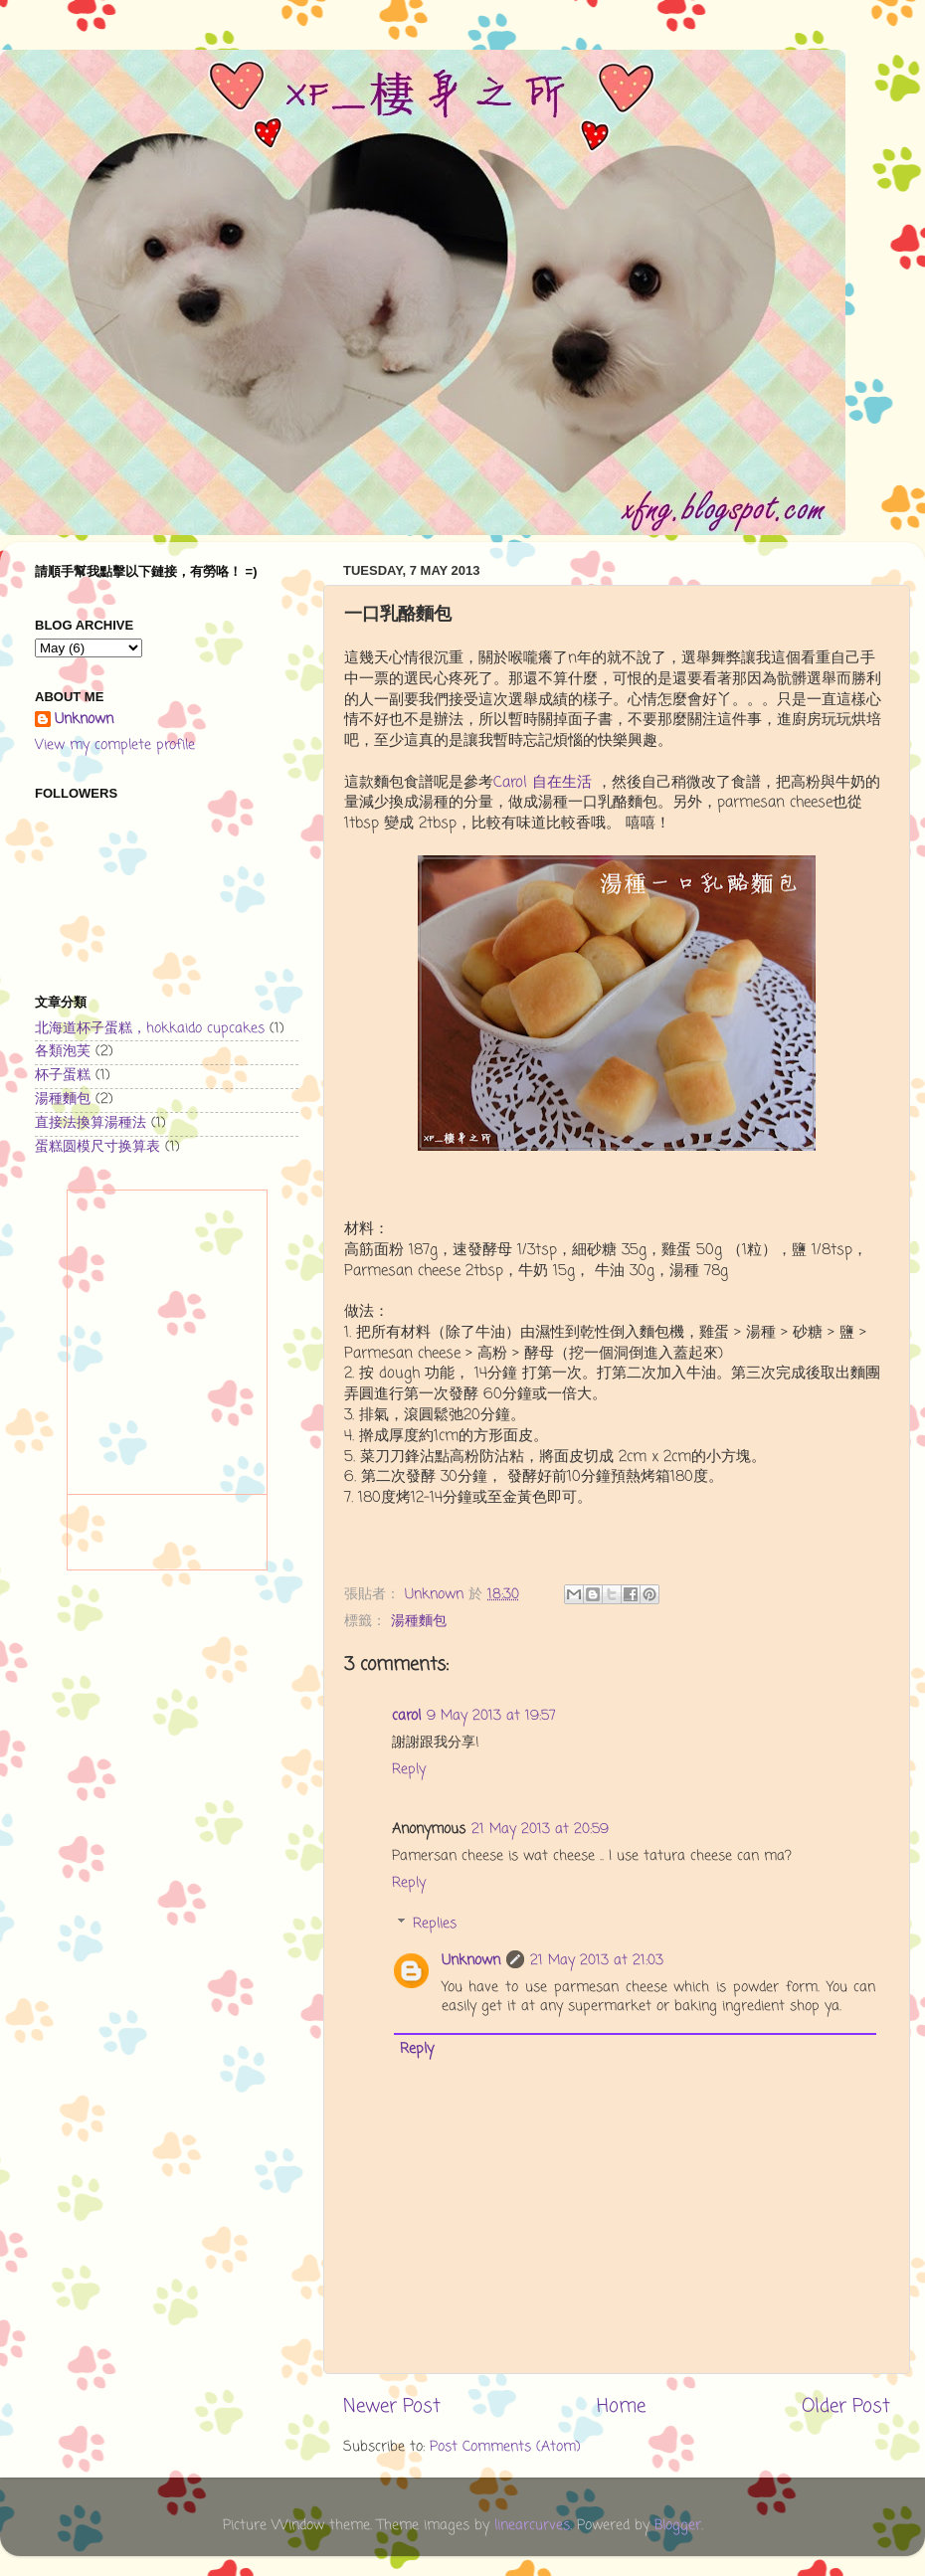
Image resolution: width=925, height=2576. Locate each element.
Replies (435, 1924)
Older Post (846, 2407)
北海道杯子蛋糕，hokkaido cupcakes (150, 1028)
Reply (409, 1769)
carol (406, 1716)
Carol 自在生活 (542, 783)
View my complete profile (115, 745)
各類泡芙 (63, 1051)
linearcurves (532, 2525)
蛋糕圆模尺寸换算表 (97, 1147)
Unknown (471, 1960)
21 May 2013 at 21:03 (596, 1960)
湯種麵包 (419, 1621)
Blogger (677, 2525)
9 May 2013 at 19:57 (491, 1716)
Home (621, 2407)
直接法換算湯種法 (90, 1123)
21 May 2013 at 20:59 (540, 1829)
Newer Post (392, 2407)
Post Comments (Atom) (505, 2447)
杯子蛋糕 (63, 1075)
